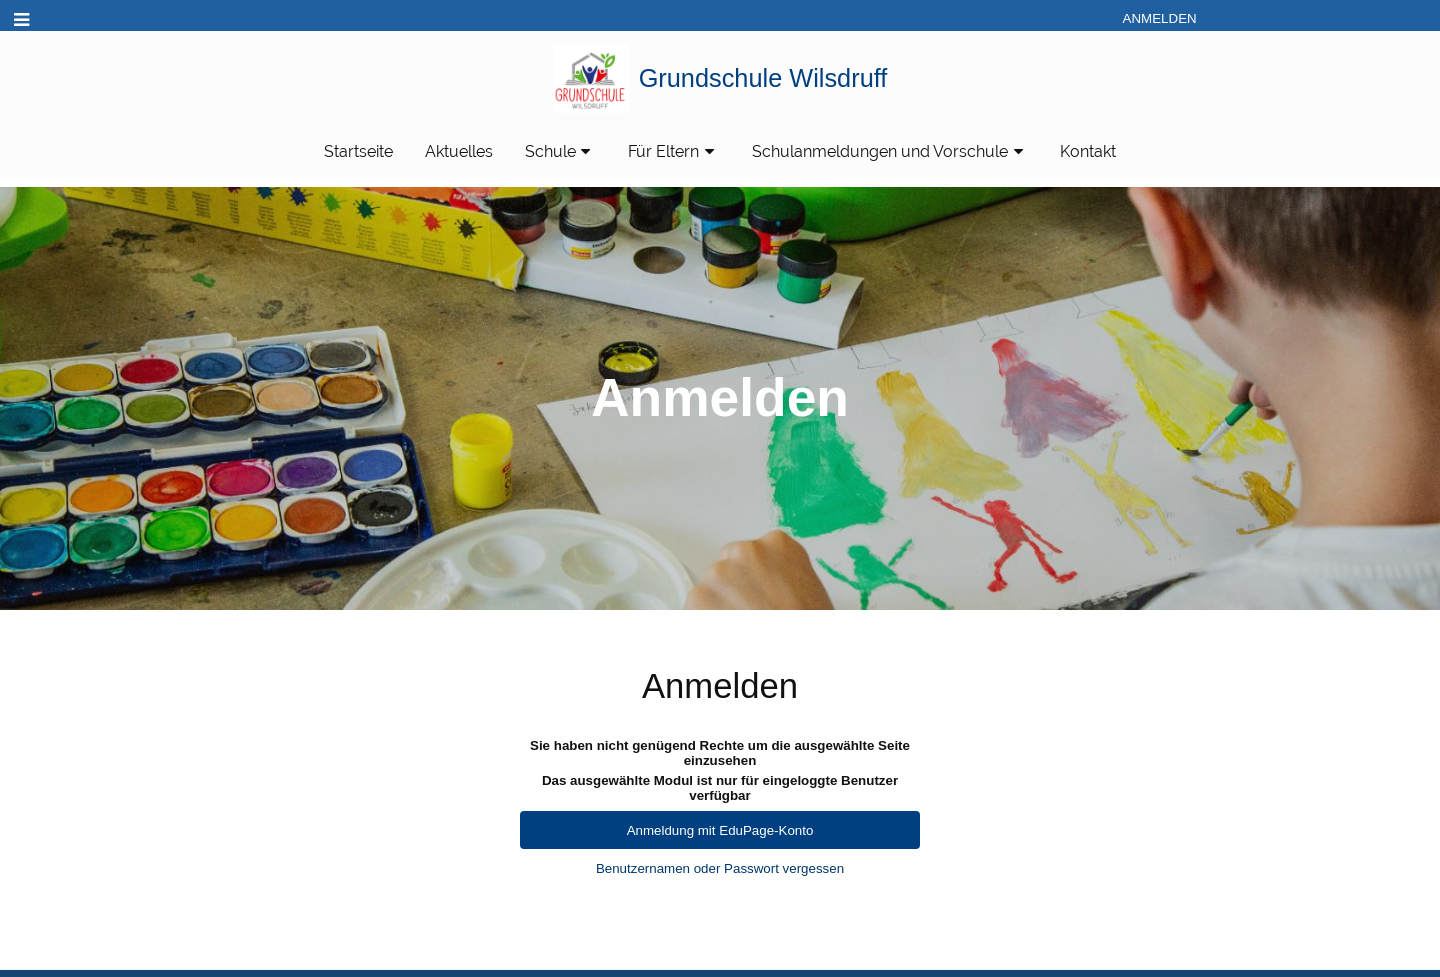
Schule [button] (561, 151)
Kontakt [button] (1088, 151)
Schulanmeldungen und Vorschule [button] (890, 151)
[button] (21, 20)
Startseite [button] (358, 151)
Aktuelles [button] (459, 151)
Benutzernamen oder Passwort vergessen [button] (720, 868)
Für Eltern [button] (674, 151)
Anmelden (1160, 18)
